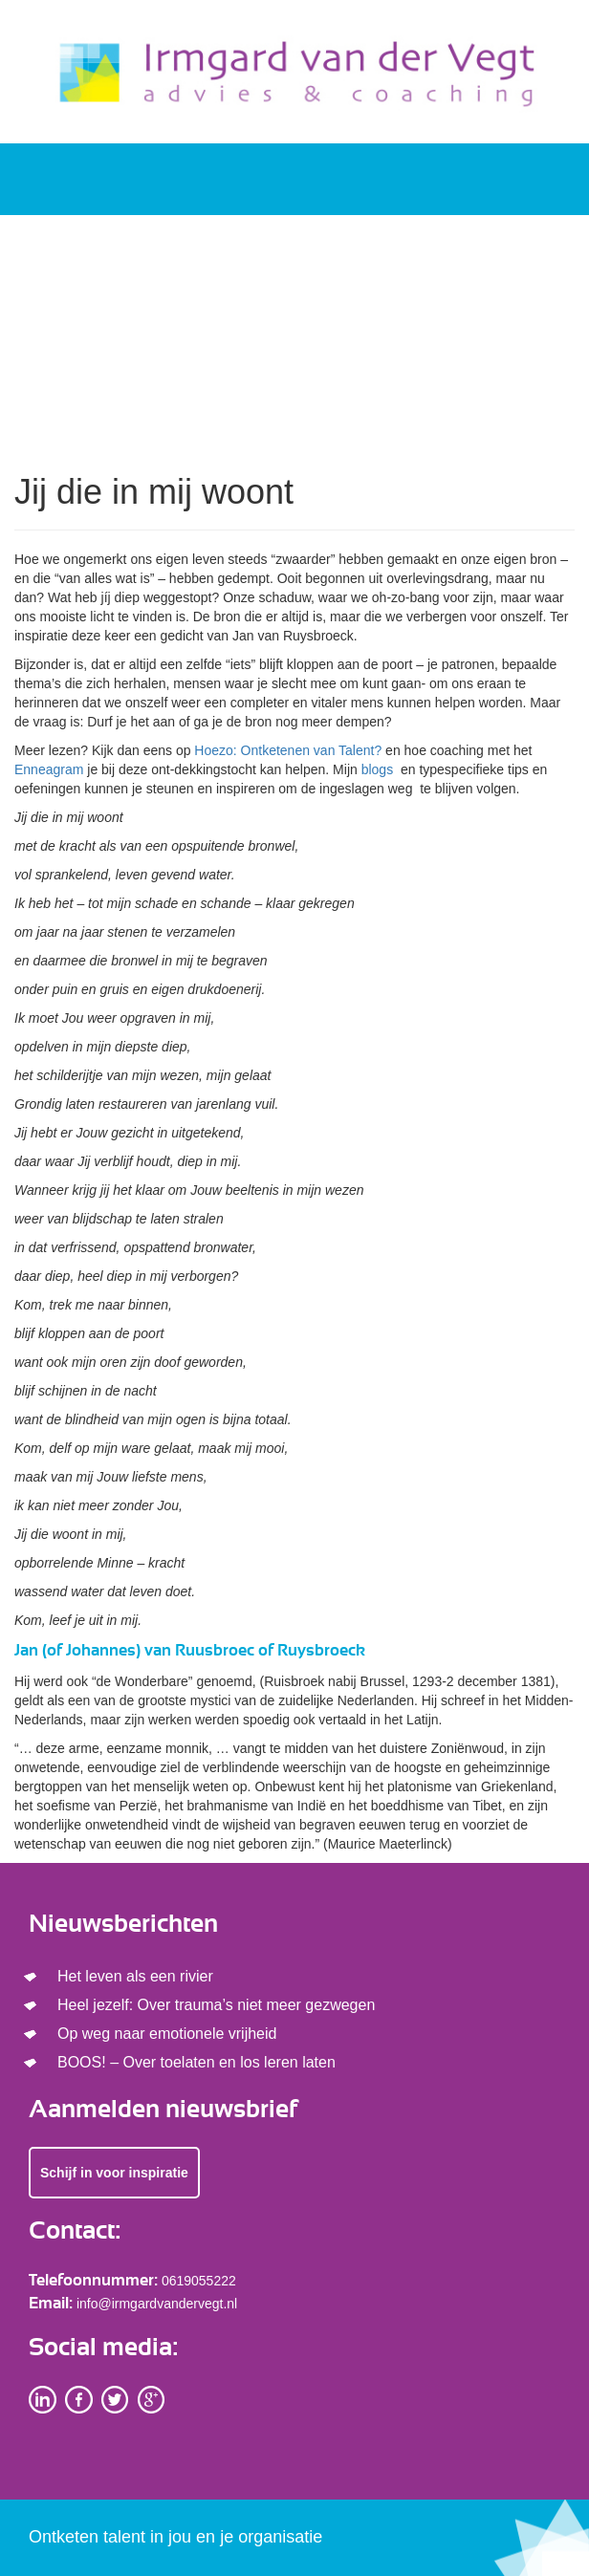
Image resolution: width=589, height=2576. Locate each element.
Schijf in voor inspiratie (114, 2172)
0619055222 (199, 2280)
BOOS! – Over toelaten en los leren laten (196, 2062)
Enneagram (48, 769)
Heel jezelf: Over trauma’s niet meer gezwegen (216, 2005)
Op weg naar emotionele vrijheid (166, 2033)
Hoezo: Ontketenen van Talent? (288, 750)
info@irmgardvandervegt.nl (156, 2303)
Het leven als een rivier (135, 1976)
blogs (379, 769)
